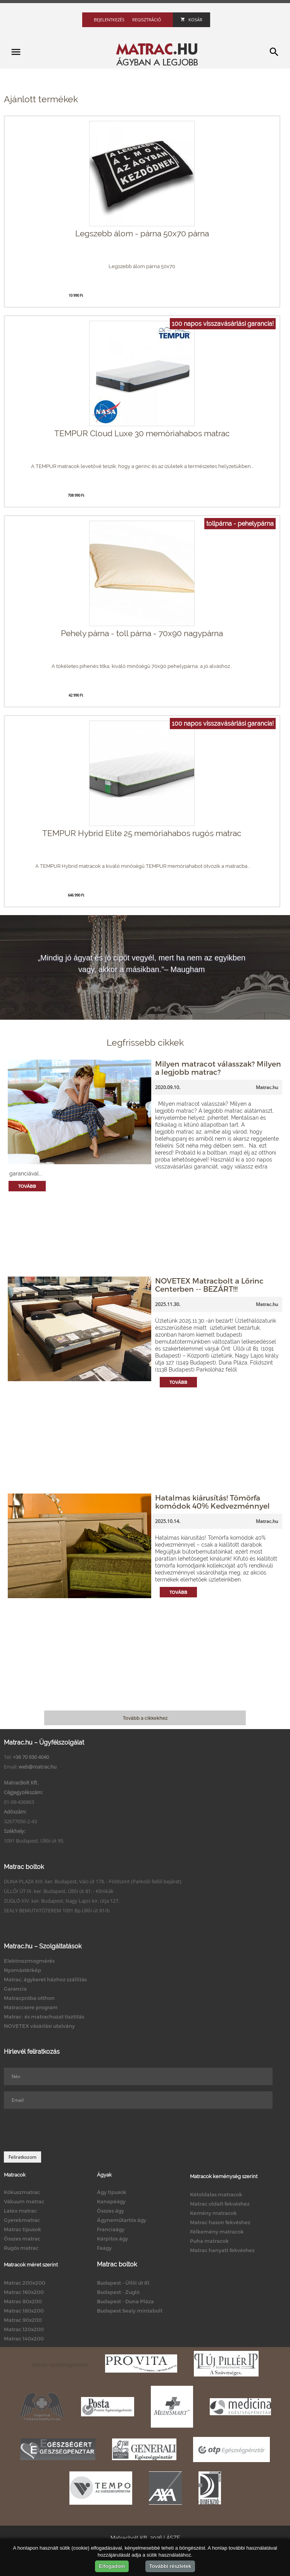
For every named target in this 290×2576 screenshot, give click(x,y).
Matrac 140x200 (24, 2338)
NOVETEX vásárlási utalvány (39, 2026)
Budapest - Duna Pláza (125, 2301)
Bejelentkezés (109, 19)
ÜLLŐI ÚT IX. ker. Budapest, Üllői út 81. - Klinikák (59, 1891)
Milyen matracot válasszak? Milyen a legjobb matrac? (218, 1067)
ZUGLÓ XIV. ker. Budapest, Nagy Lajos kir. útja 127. (61, 1900)
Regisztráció (146, 19)
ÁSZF (173, 2538)
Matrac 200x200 (24, 2283)
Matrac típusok (22, 2229)
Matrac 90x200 (23, 2320)
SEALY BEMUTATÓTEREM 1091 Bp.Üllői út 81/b (57, 1910)
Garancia (15, 1989)
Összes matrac (22, 2238)
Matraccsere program (31, 2007)
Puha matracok (209, 2241)
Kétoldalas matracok (216, 2194)
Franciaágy (110, 2229)
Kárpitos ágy (112, 2238)
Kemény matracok (213, 2213)
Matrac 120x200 (24, 2329)
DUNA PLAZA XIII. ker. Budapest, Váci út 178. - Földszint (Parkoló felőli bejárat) (92, 1881)
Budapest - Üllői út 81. (123, 2283)
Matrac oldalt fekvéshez (220, 2204)
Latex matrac (20, 2211)
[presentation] (63, 2130)
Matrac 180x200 (24, 2311)
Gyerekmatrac (22, 2220)
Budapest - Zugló (118, 2292)
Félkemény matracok (217, 2231)
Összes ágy (110, 2211)
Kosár (191, 19)
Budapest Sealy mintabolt (129, 2311)
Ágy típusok (111, 2192)
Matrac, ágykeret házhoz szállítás (45, 1979)
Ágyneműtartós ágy (121, 2220)
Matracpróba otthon (29, 1998)
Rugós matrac (21, 2248)
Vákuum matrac (24, 2201)
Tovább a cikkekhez (145, 1718)
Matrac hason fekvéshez (220, 2222)
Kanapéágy (111, 2201)
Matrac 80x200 (23, 2301)
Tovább (27, 1186)
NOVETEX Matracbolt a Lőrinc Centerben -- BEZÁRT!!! (209, 1284)
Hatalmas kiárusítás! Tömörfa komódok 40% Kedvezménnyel (212, 1501)
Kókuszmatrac (22, 2192)
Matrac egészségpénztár (60, 2364)
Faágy (104, 2248)
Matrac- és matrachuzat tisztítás (44, 2016)
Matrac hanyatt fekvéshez (222, 2250)
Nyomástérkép (22, 1970)
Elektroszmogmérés (29, 1961)
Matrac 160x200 (24, 2292)
